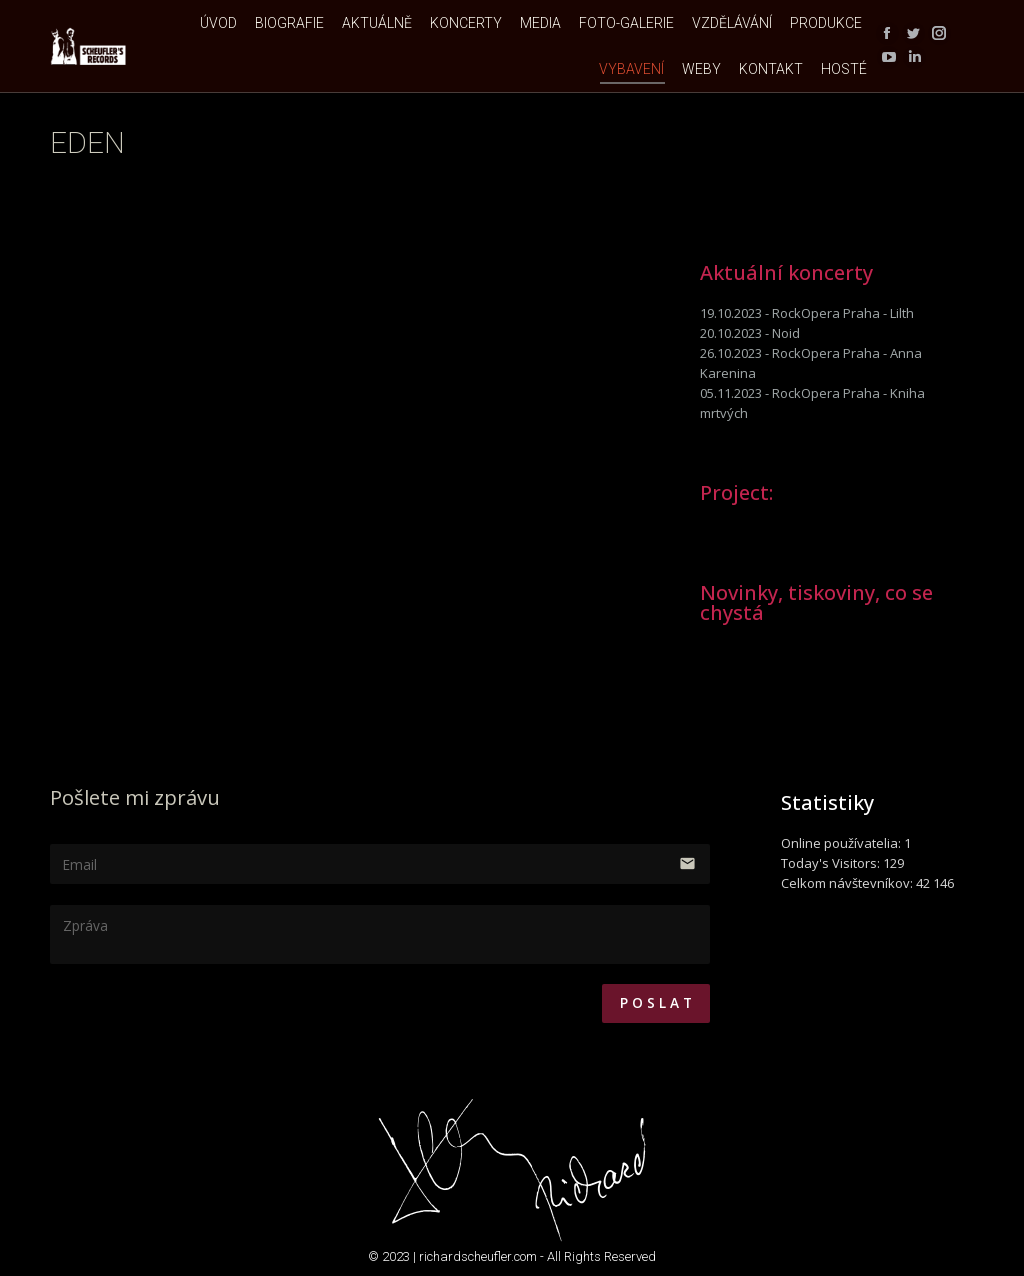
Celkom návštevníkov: (848, 883)
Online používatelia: (842, 843)
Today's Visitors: (832, 863)
